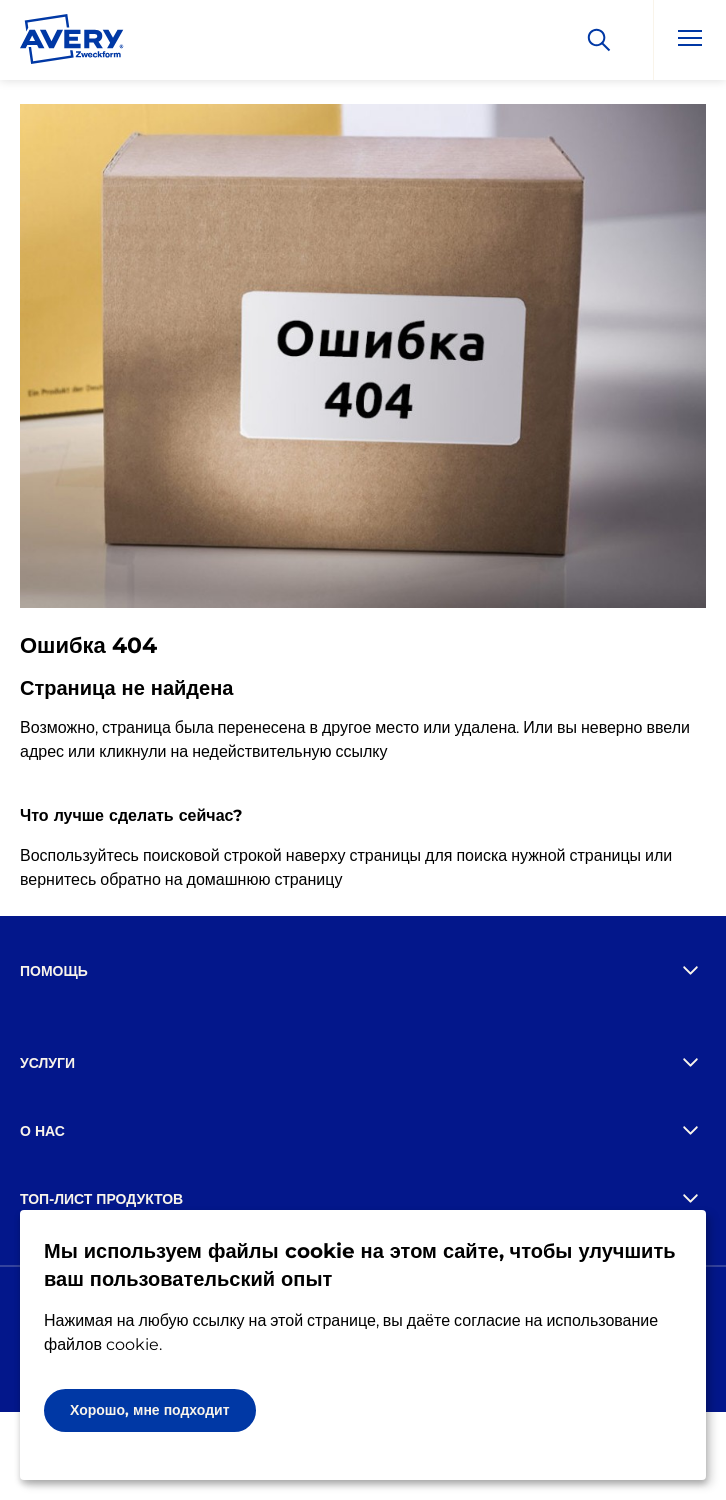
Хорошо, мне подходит (150, 1410)
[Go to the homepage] (72, 43)
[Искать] (599, 40)
